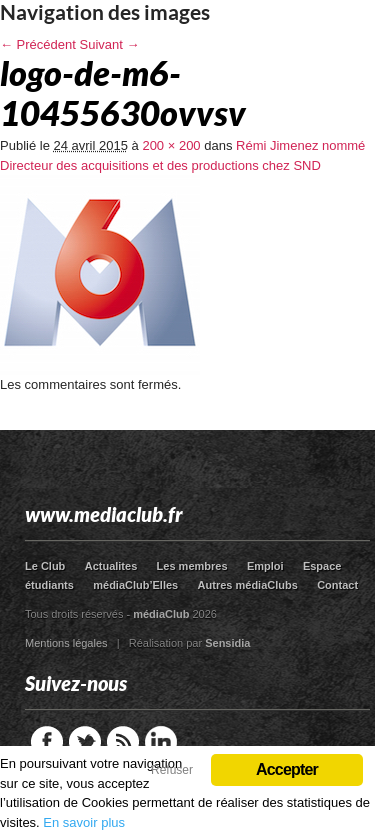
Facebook (47, 742)
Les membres (192, 566)
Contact (337, 585)
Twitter (85, 742)
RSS (123, 742)
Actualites (111, 566)
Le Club (45, 566)
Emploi (265, 566)
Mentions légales (66, 643)
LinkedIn (161, 742)
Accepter (287, 769)
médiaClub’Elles (135, 585)
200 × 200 (171, 145)
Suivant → (110, 44)
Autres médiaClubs (248, 585)
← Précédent (38, 44)
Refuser (172, 770)
